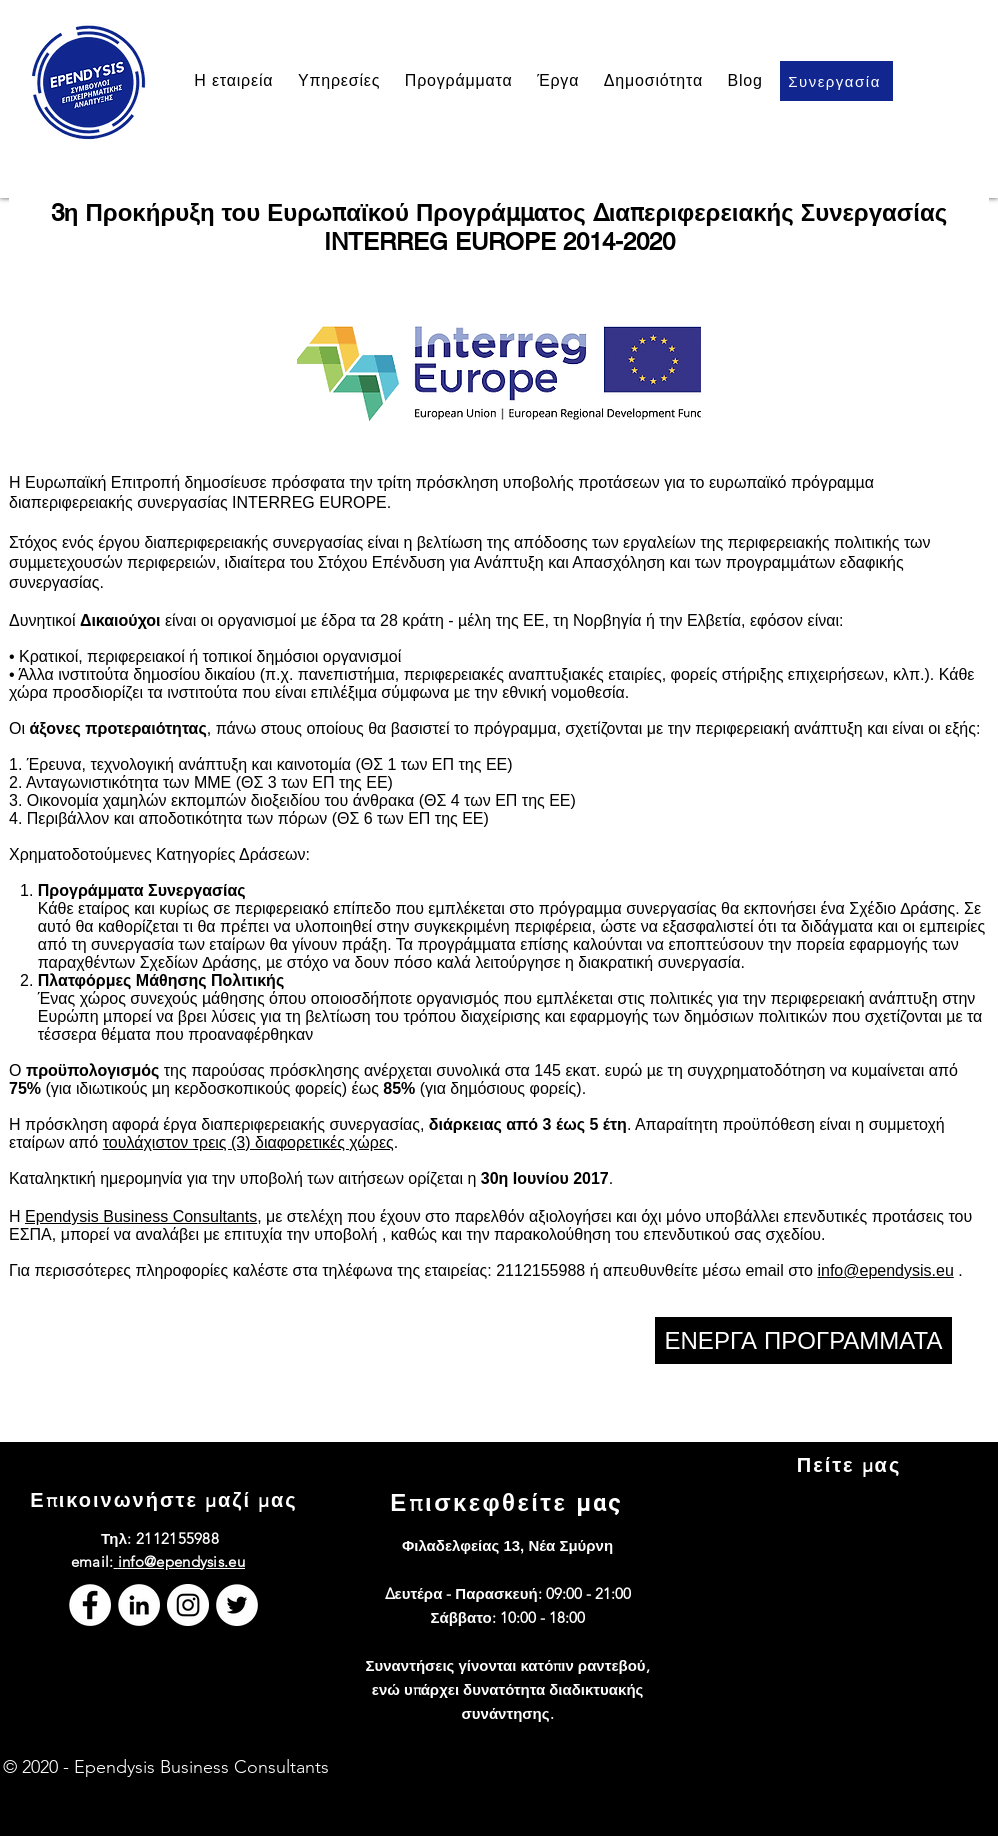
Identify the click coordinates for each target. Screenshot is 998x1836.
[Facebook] (90, 1605)
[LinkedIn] (139, 1605)
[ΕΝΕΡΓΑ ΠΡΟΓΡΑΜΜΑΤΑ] (803, 1340)
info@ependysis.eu (885, 1270)
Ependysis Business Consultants (141, 1216)
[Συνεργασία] (836, 81)
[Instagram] (188, 1605)
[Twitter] (237, 1605)
